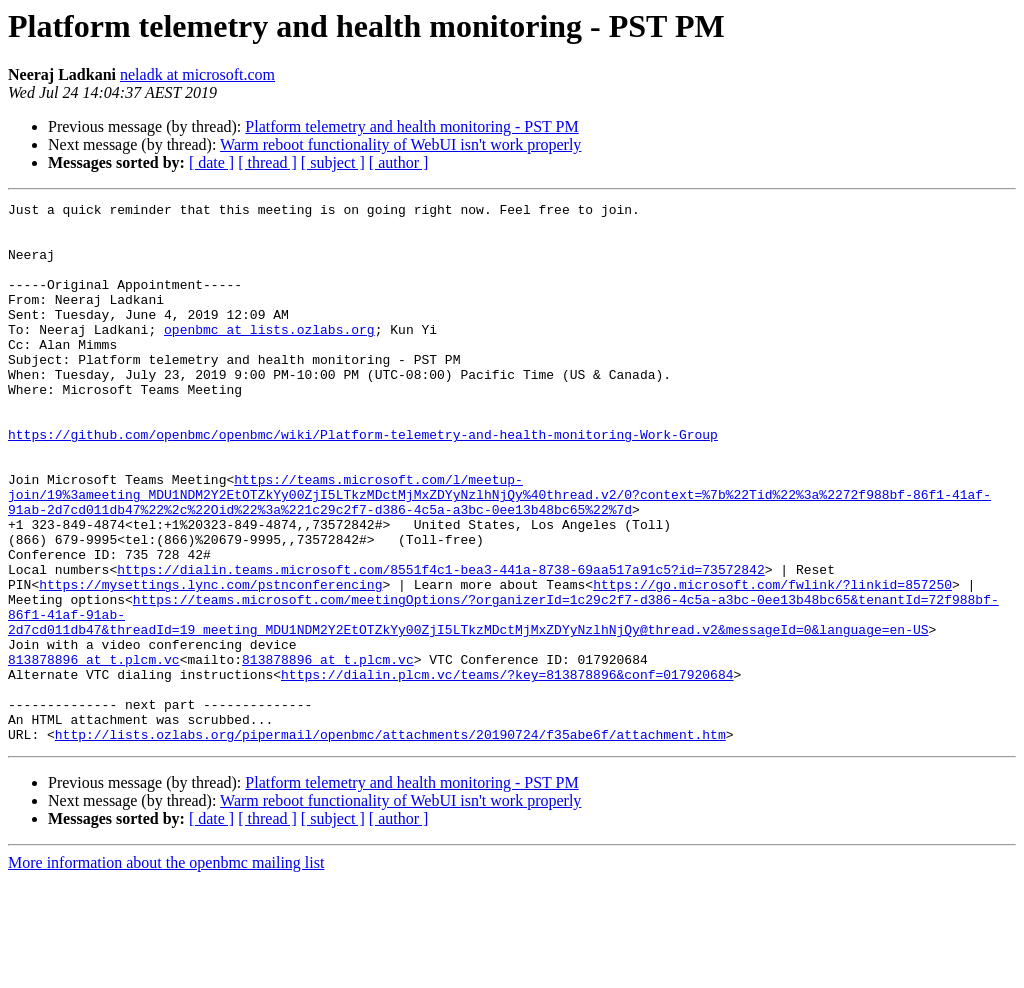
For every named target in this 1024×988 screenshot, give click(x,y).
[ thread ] (267, 162)
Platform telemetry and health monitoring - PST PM (411, 126)
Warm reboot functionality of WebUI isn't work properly (400, 144)
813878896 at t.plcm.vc (94, 752)
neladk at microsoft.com (197, 74)
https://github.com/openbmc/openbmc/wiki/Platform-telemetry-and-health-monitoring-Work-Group (363, 482)
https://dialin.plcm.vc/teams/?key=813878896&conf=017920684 (507, 770)
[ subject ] (333, 162)
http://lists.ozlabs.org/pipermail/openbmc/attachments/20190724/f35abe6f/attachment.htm (390, 842)
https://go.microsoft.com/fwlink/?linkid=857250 (772, 662)
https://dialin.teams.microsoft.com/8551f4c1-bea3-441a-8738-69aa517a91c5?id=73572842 (440, 644)
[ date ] (211, 162)
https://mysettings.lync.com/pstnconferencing (210, 662)
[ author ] (399, 162)
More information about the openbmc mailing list (166, 970)
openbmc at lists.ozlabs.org (269, 356)
